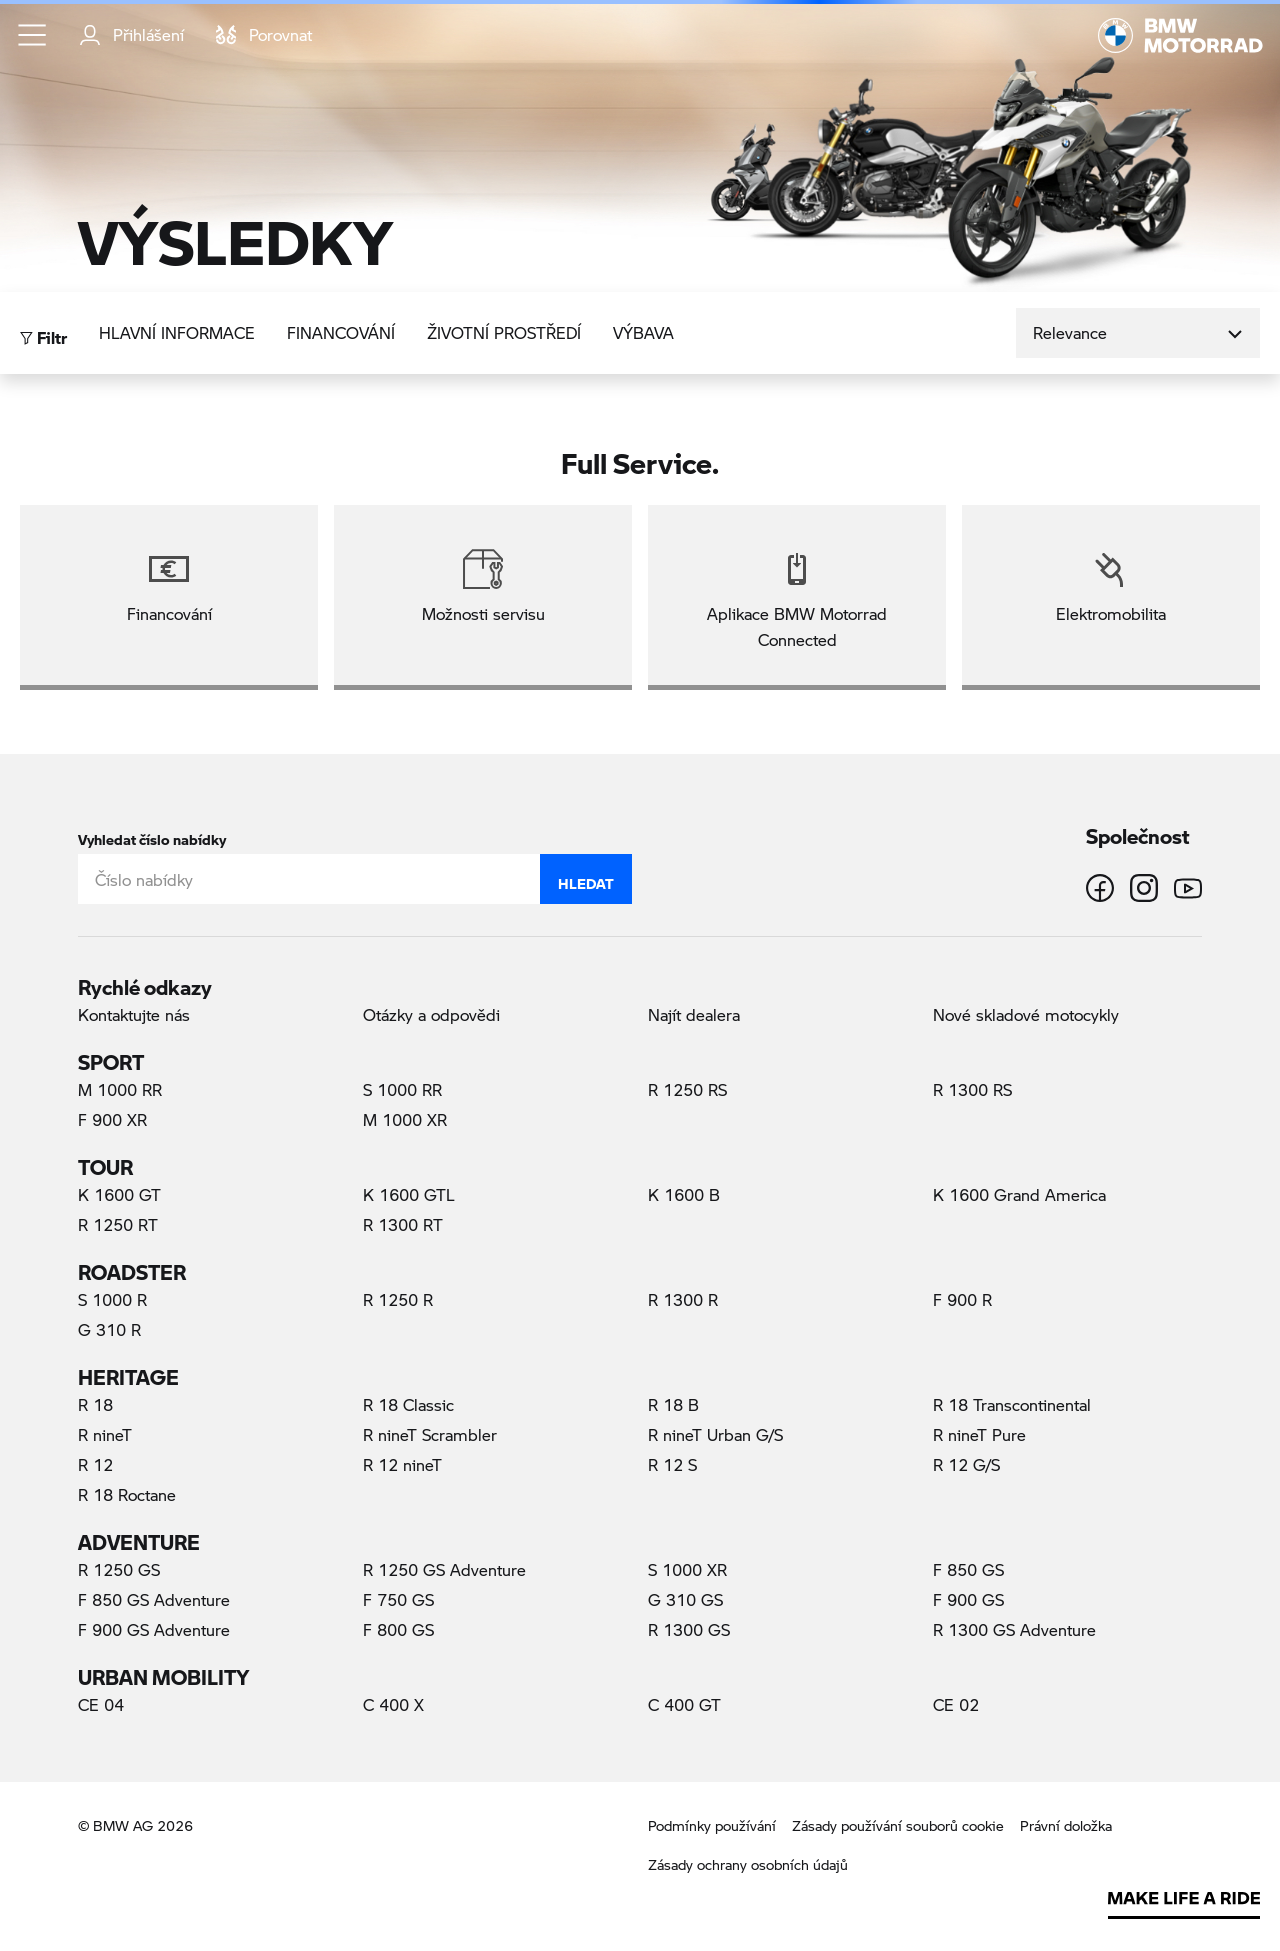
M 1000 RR (120, 1089)
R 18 (95, 1404)
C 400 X (393, 1704)
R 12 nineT (402, 1464)
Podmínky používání (712, 1825)
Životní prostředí (504, 332)
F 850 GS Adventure (154, 1599)
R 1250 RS (687, 1089)
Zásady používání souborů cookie (898, 1825)
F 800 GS (398, 1629)
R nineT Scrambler (430, 1434)
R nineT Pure (979, 1434)
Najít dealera (694, 1014)
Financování (341, 332)
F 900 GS (968, 1599)
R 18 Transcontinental (1012, 1404)
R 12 (95, 1464)
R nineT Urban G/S (715, 1434)
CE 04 (101, 1704)
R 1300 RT (403, 1224)
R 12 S (672, 1464)
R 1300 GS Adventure (1014, 1629)
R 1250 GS (119, 1569)
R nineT (105, 1434)
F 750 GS (398, 1599)
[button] (33, 35)
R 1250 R (398, 1299)
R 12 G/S (966, 1464)
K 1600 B (684, 1194)
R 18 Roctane (127, 1494)
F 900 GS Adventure (154, 1629)
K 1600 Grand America (1019, 1194)
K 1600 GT (119, 1194)
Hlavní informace (177, 332)
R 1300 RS (972, 1089)
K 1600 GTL (409, 1194)
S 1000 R (112, 1299)
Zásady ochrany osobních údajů (748, 1864)
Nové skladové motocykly (1026, 1014)
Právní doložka (1066, 1825)
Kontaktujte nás (134, 1014)
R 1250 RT (118, 1224)
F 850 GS (968, 1569)
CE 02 (956, 1704)
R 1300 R (683, 1299)
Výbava (643, 332)
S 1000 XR (687, 1569)
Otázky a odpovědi (431, 1014)
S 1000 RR (402, 1089)
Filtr (43, 332)
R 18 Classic (408, 1404)
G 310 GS (685, 1599)
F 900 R (962, 1299)
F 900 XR (112, 1119)
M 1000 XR (405, 1119)
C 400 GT (684, 1704)
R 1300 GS (689, 1629)
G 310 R (109, 1329)
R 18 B (673, 1404)
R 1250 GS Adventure (444, 1569)
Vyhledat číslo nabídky (152, 835)
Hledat (586, 879)
